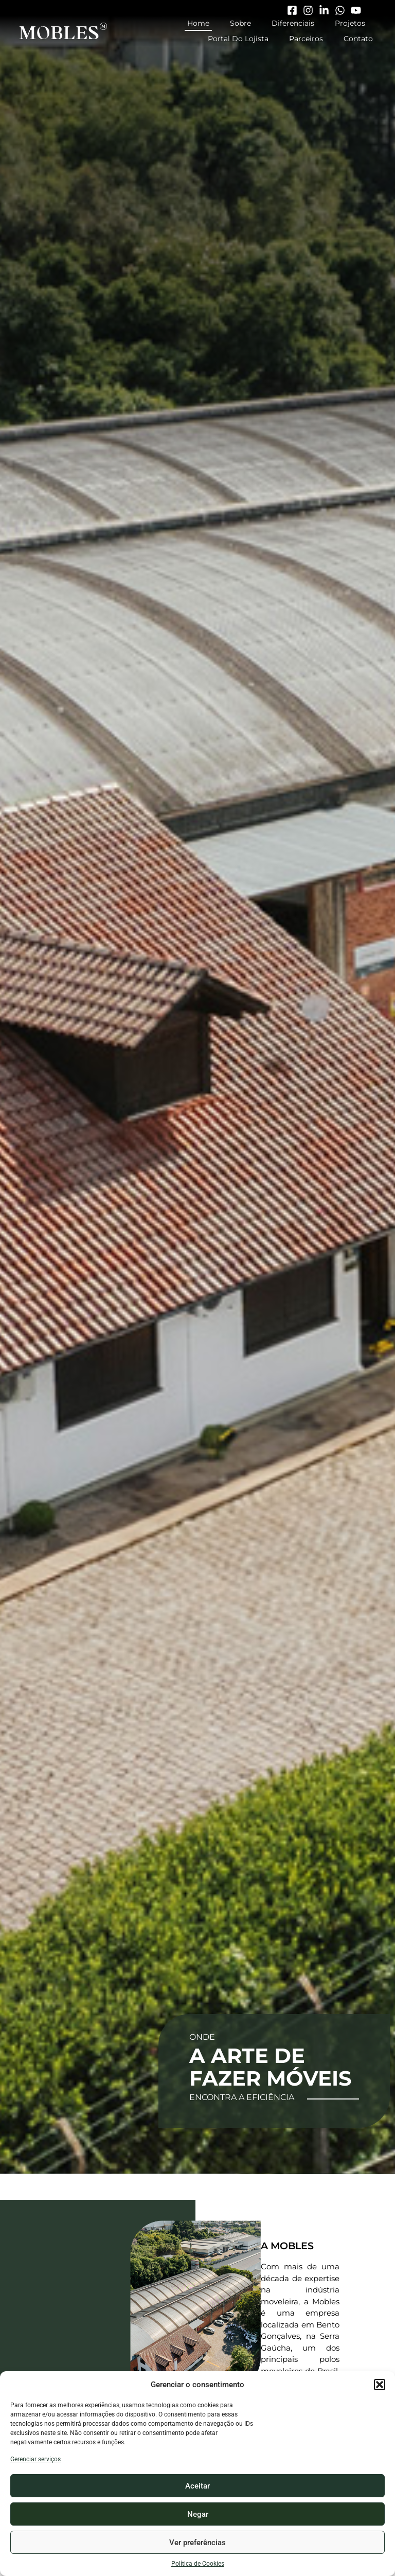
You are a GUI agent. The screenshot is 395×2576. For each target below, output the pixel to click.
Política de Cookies (197, 2563)
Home (198, 23)
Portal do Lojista (238, 38)
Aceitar (197, 2486)
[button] (379, 2384)
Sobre (240, 23)
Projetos (350, 23)
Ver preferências (197, 2542)
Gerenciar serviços (35, 2459)
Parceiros (306, 38)
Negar (197, 2514)
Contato (358, 38)
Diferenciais (293, 23)
